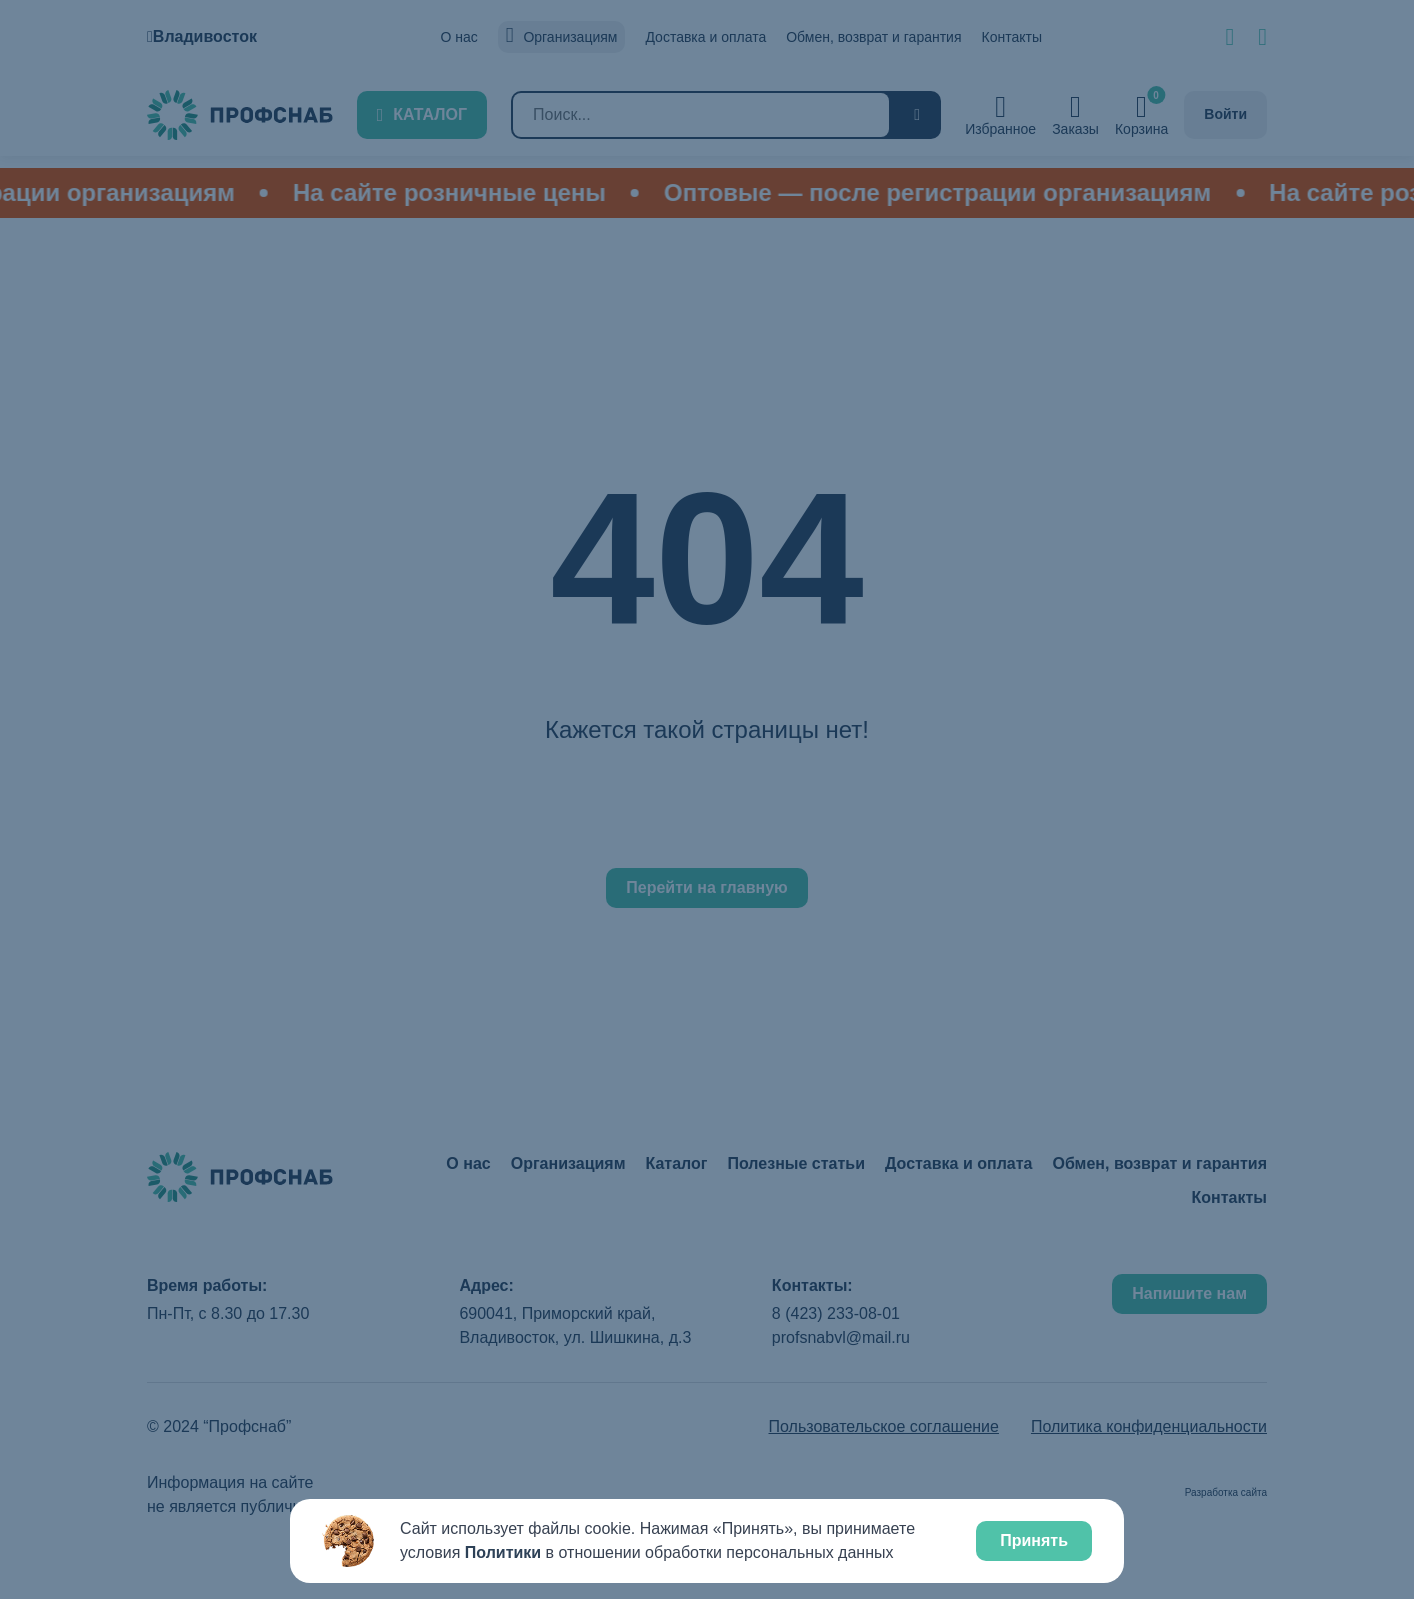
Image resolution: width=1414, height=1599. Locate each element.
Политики (503, 1552)
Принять (1034, 1540)
